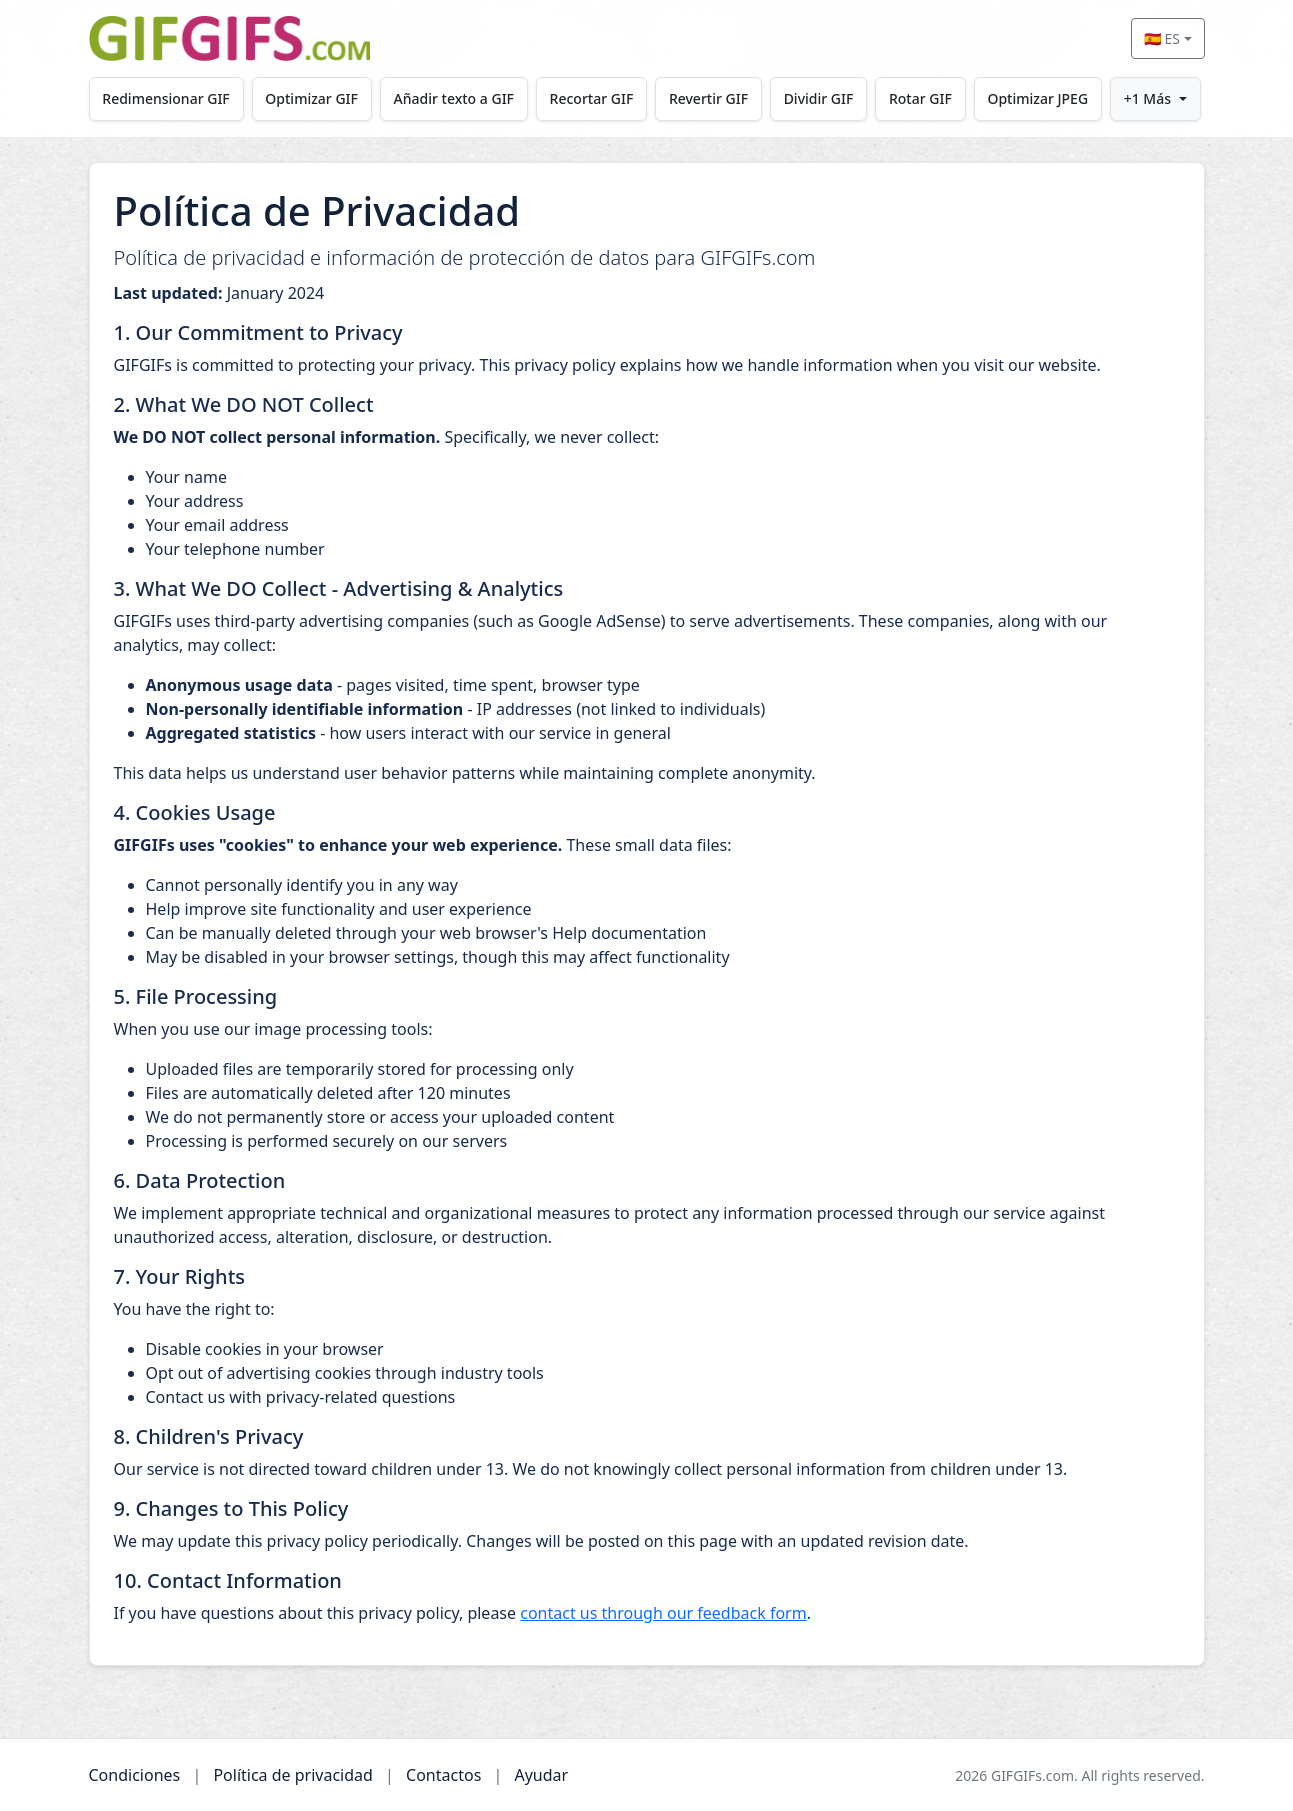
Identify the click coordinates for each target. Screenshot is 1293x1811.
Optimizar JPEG (1037, 98)
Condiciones (135, 1775)
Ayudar (541, 1775)
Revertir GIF (708, 98)
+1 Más (1147, 98)
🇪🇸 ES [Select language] (1162, 38)
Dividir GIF (819, 98)
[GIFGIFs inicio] (230, 38)
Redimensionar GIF (165, 98)
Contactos (443, 1775)
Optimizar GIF (311, 98)
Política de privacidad (293, 1775)
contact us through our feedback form (663, 1613)
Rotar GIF (920, 98)
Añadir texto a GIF (454, 98)
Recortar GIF (592, 98)
